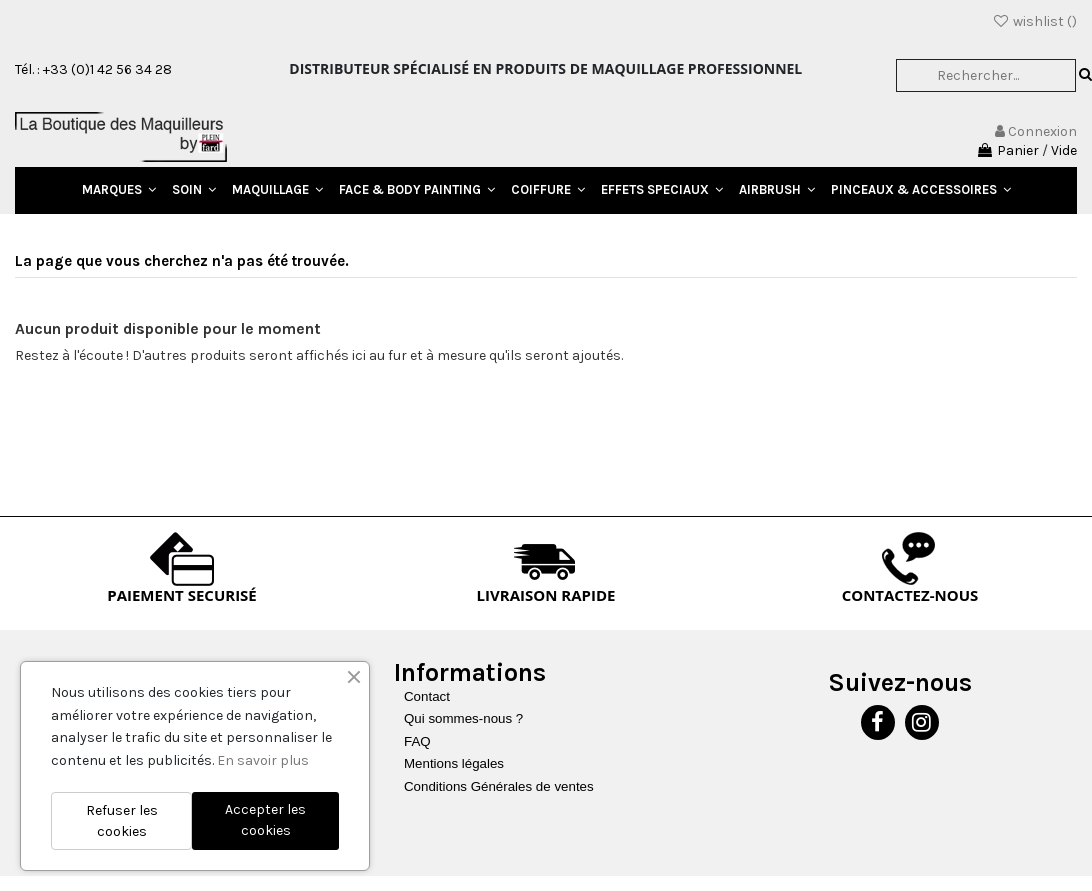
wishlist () (1034, 21)
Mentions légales (454, 763)
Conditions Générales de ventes (499, 786)
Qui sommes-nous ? (463, 718)
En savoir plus (263, 760)
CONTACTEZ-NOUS (910, 595)
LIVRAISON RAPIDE (546, 595)
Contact (427, 696)
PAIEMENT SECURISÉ (182, 595)
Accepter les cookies (265, 820)
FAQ (417, 741)
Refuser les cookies (122, 821)
